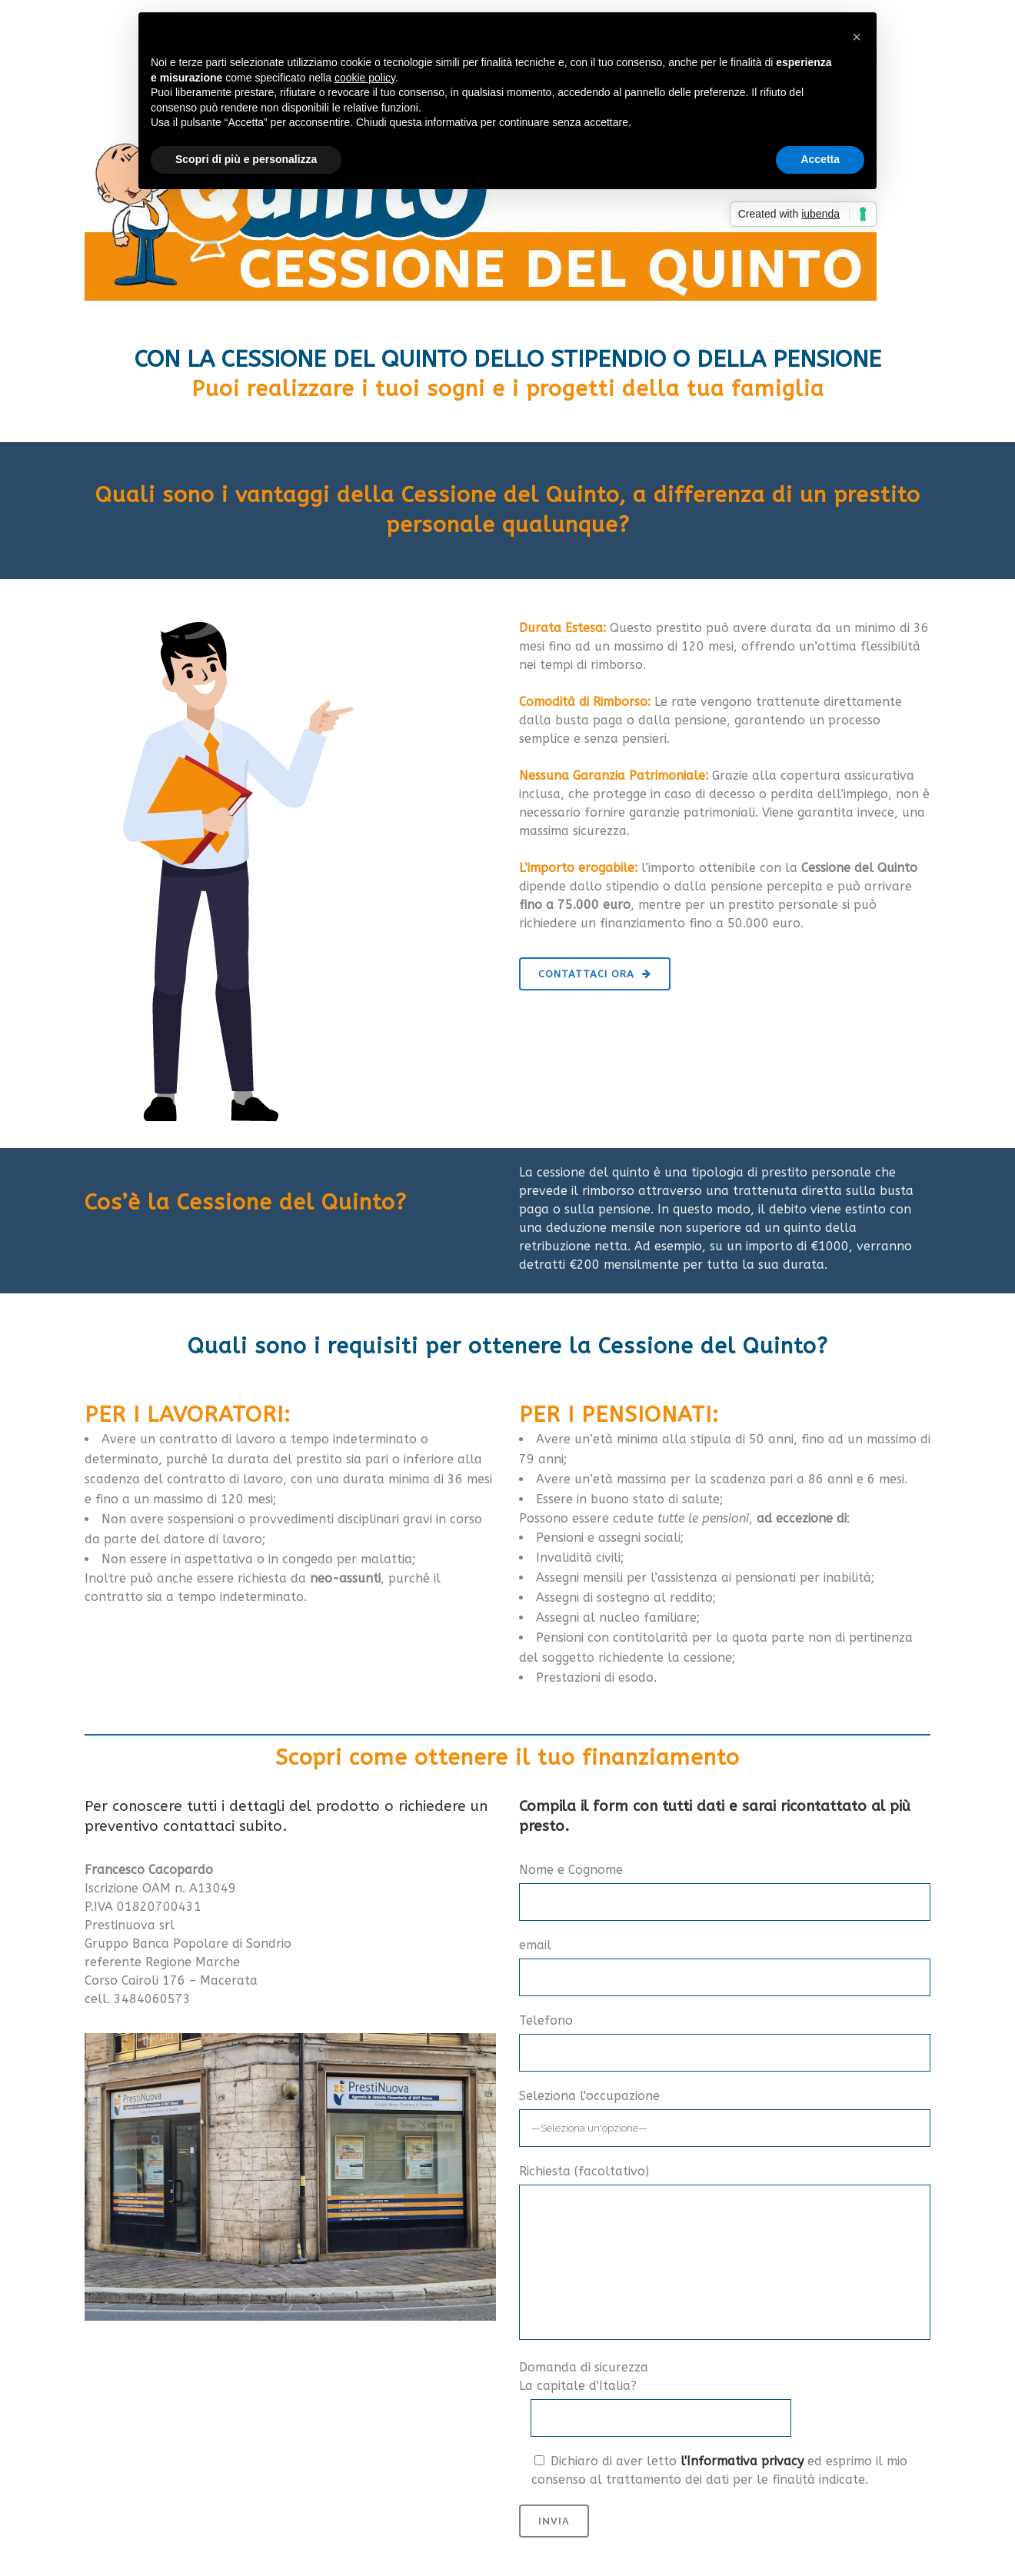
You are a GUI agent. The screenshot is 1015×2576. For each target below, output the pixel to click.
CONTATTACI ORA (594, 974)
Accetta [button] (820, 159)
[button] (856, 37)
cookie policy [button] (364, 78)
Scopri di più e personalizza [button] (246, 159)
